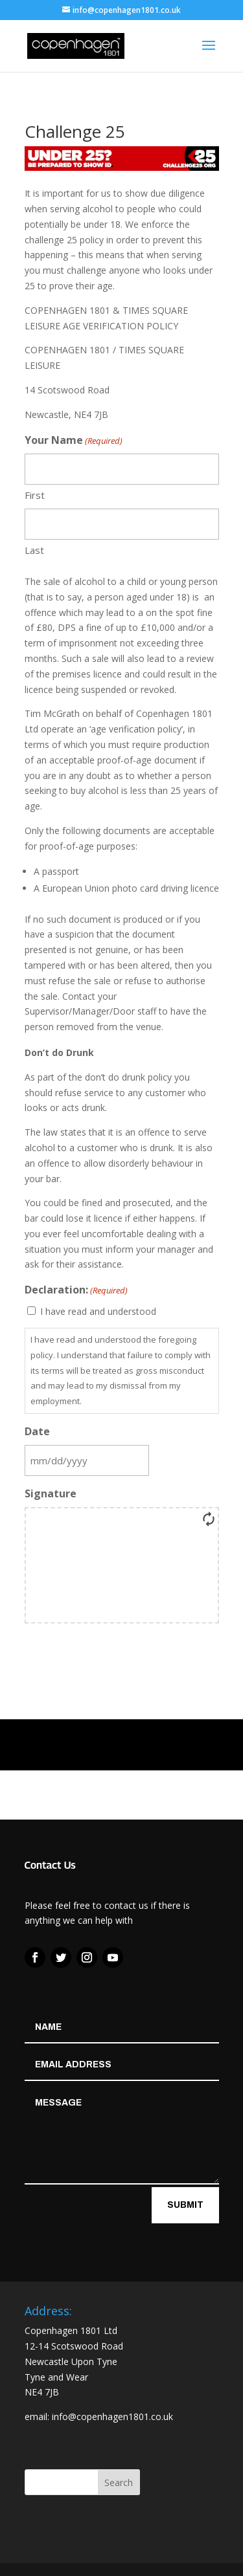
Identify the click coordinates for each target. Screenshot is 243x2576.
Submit (185, 2205)
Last (34, 550)
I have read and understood (98, 1311)
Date (37, 1431)
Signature (50, 1493)
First (35, 495)
